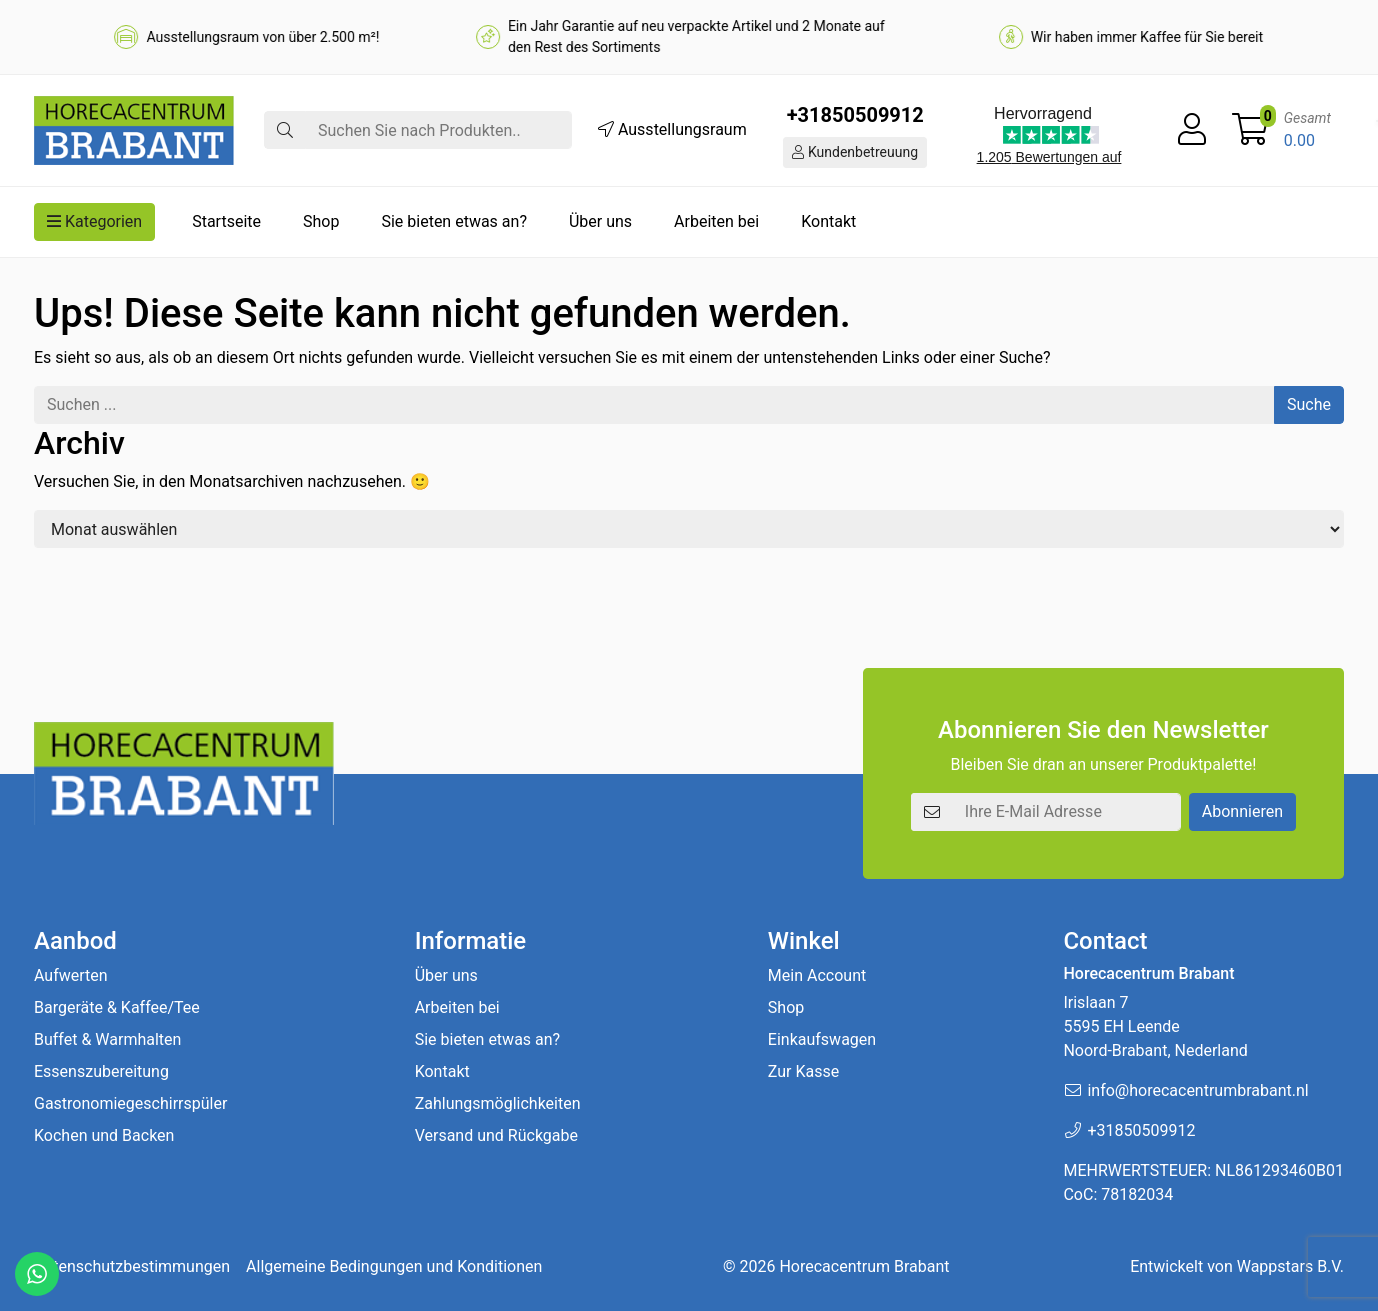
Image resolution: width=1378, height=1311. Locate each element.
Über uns (600, 221)
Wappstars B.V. (1290, 1266)
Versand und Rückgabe (496, 1135)
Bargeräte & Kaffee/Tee (117, 1007)
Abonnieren (1242, 811)
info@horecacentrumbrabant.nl (1197, 1090)
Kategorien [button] (94, 221)
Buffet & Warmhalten (107, 1039)
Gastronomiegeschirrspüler (130, 1103)
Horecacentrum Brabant (864, 1266)
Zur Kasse (803, 1071)
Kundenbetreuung (855, 152)
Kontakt (828, 221)
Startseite (226, 221)
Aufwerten (71, 975)
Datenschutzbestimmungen (132, 1266)
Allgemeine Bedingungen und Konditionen (394, 1266)
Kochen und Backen (104, 1135)
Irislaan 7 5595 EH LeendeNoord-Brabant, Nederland (1155, 1026)
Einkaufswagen (822, 1039)
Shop (321, 221)
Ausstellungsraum (672, 129)
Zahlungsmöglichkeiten (498, 1103)
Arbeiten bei (716, 221)
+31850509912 (855, 115)
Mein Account (817, 975)
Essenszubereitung (101, 1071)
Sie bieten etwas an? (454, 221)
